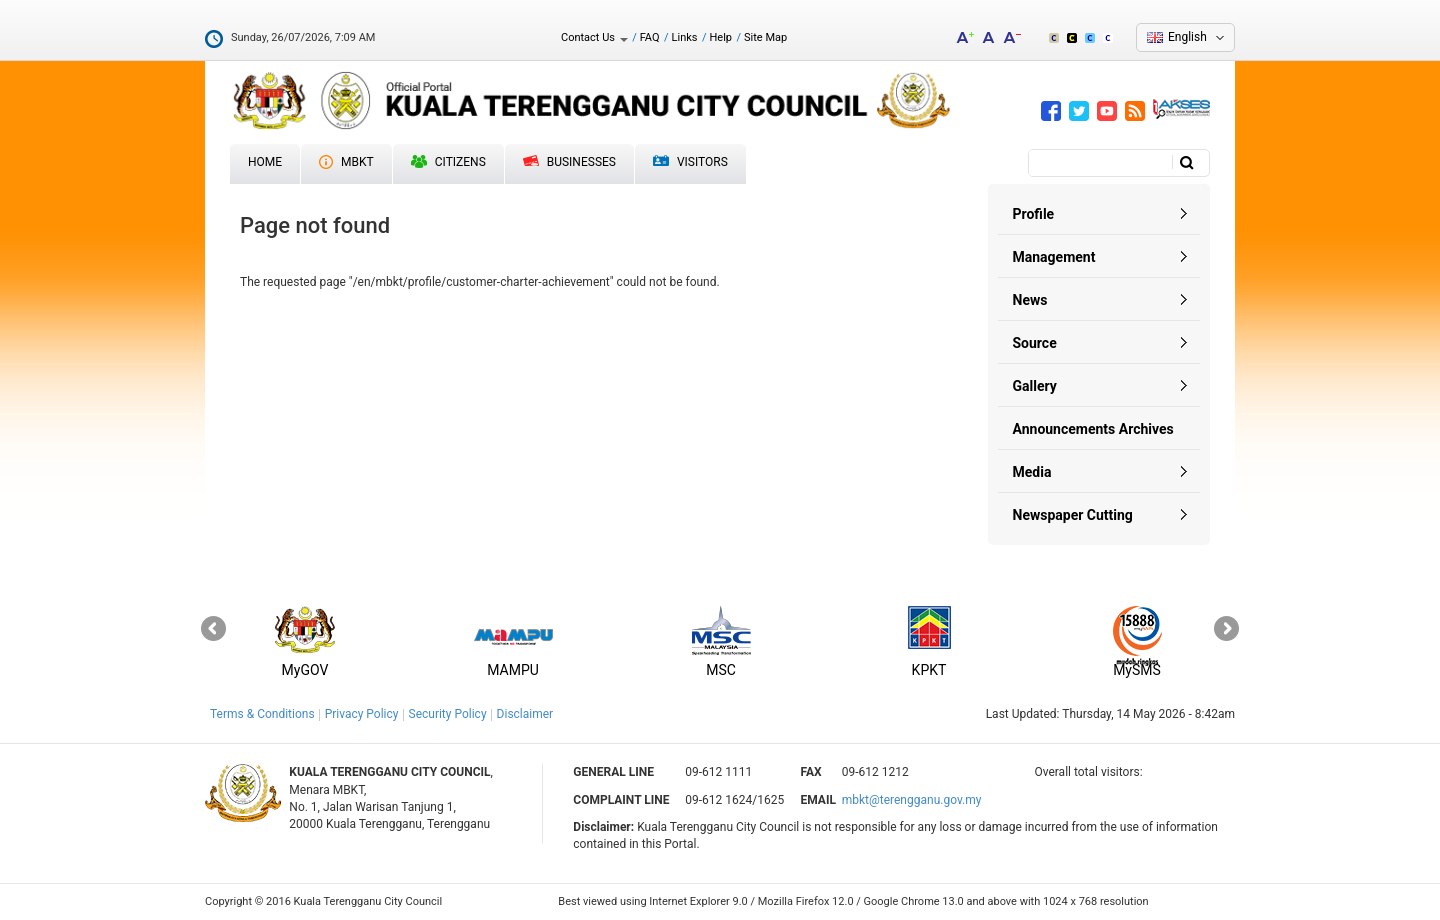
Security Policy (448, 714)
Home (265, 162)
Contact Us (594, 37)
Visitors (690, 162)
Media (1032, 472)
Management (1054, 257)
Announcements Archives (1093, 429)
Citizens (448, 162)
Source (1035, 343)
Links (685, 37)
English (1187, 37)
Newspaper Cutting (1073, 515)
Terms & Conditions (262, 714)
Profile (1034, 214)
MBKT (346, 162)
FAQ (650, 37)
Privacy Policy (362, 714)
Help (720, 37)
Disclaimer (525, 714)
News (1030, 300)
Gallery (1035, 386)
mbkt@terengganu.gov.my (912, 800)
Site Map (765, 37)
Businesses (569, 162)
